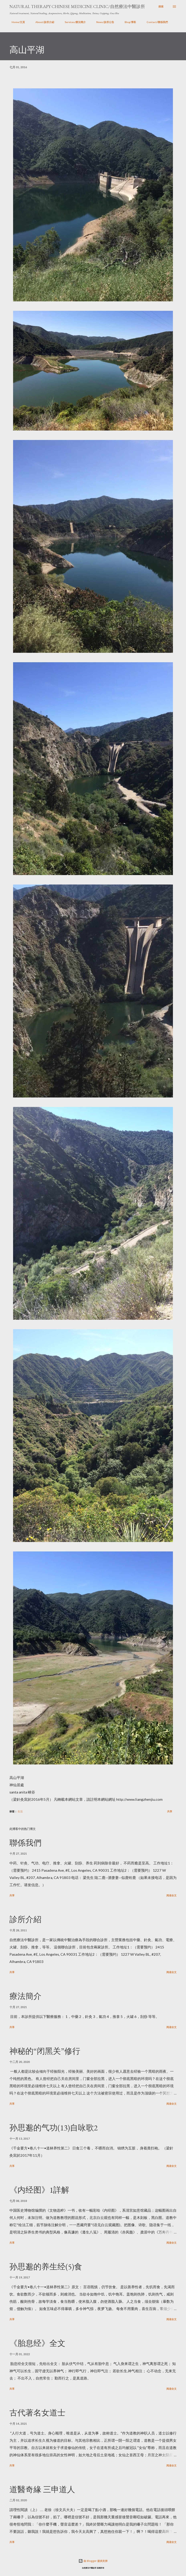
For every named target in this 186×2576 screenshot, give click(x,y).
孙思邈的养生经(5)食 (45, 2266)
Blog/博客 (128, 22)
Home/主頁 (16, 22)
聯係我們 (25, 1843)
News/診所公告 (103, 22)
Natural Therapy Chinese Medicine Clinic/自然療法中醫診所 (77, 6)
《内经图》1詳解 (39, 2190)
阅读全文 (171, 1895)
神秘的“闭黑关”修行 (44, 2051)
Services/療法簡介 (73, 22)
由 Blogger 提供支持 (93, 2561)
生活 (20, 1811)
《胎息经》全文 (37, 2343)
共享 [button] (169, 1811)
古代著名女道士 (37, 2412)
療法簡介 (25, 1996)
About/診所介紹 (42, 22)
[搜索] (160, 6)
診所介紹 (25, 1919)
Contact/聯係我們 (155, 22)
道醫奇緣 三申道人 (42, 2489)
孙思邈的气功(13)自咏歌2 (53, 2127)
